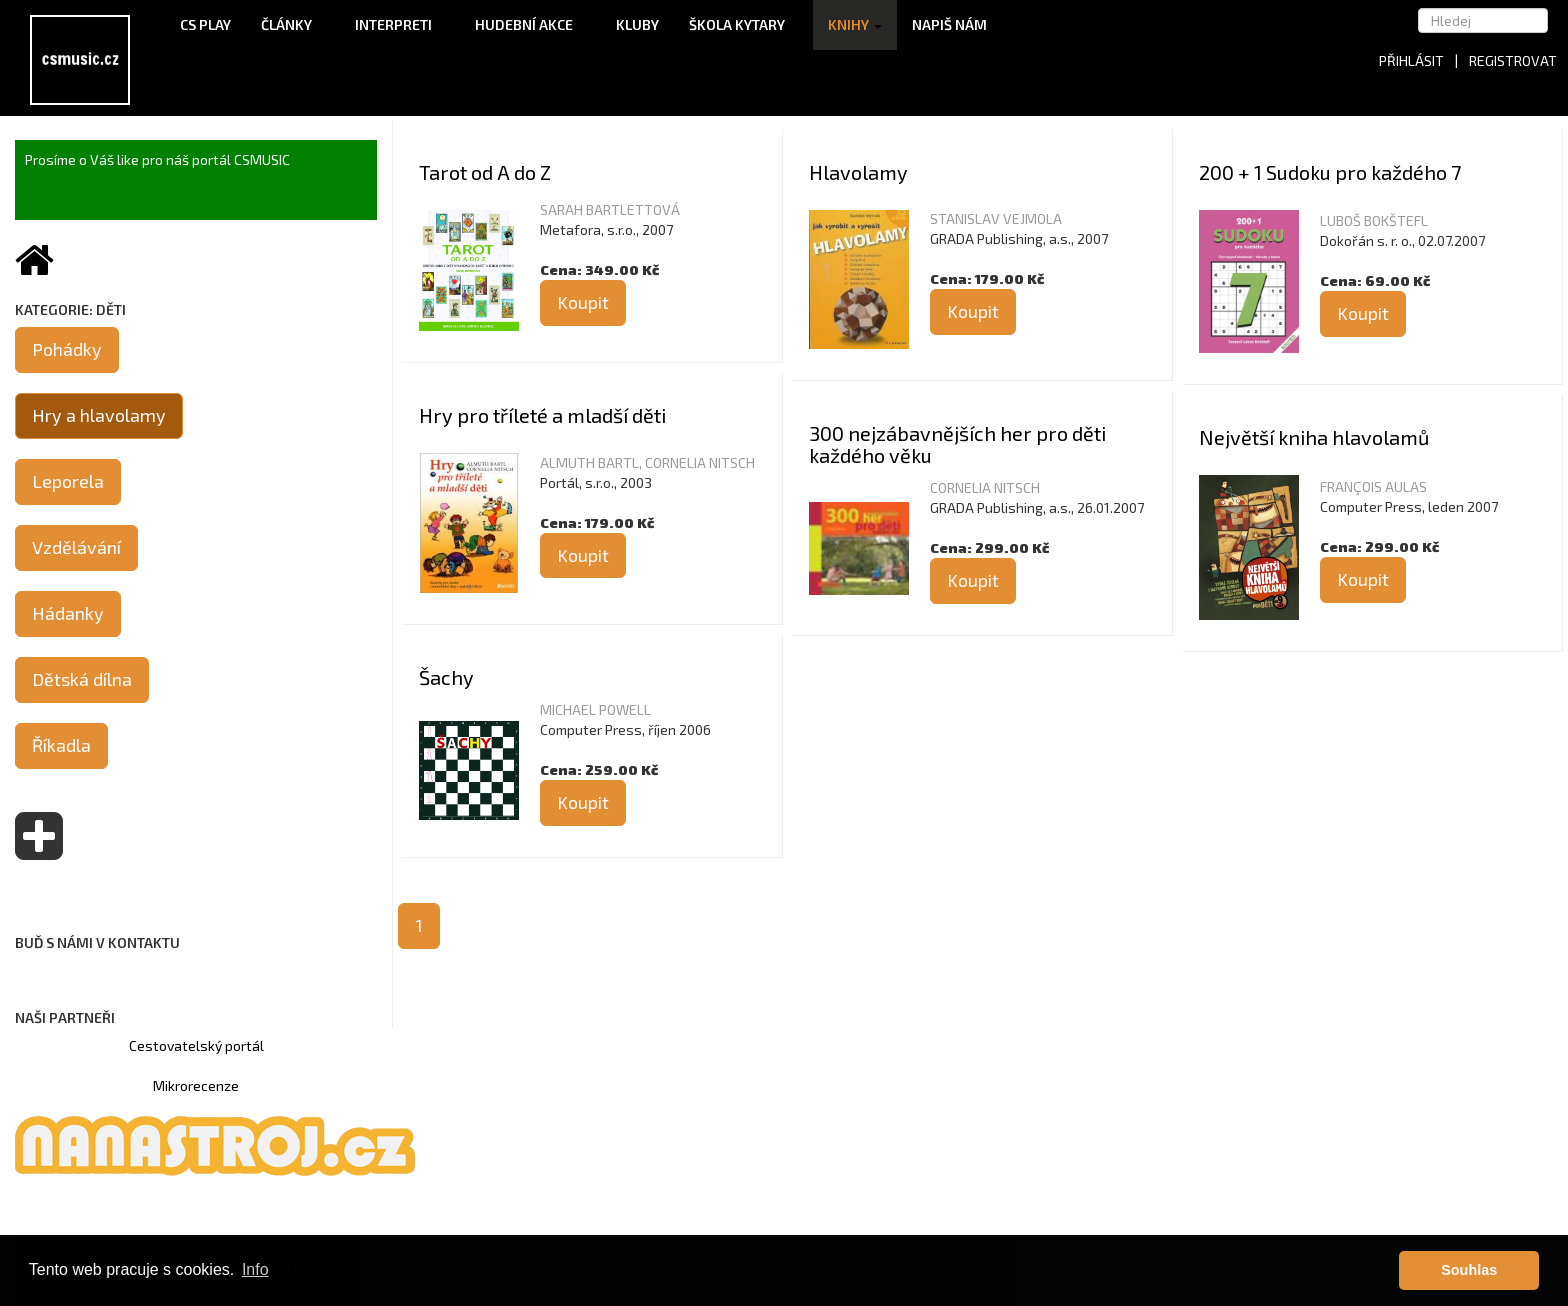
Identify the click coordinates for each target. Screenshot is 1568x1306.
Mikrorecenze (196, 1085)
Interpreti (400, 24)
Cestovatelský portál (196, 1045)
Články (293, 24)
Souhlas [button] (1469, 1270)
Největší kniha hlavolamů (1314, 437)
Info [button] (255, 1269)
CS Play (205, 24)
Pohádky (67, 349)
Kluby (637, 24)
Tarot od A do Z (485, 172)
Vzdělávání (76, 547)
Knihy (855, 24)
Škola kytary (743, 24)
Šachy (446, 677)
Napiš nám (949, 24)
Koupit (583, 302)
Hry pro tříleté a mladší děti (542, 415)
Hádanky (68, 613)
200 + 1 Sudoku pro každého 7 (1330, 172)
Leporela (68, 481)
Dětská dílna (82, 679)
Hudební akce (530, 24)
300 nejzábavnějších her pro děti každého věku (957, 444)
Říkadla (61, 745)
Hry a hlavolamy (99, 415)
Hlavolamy (858, 172)
